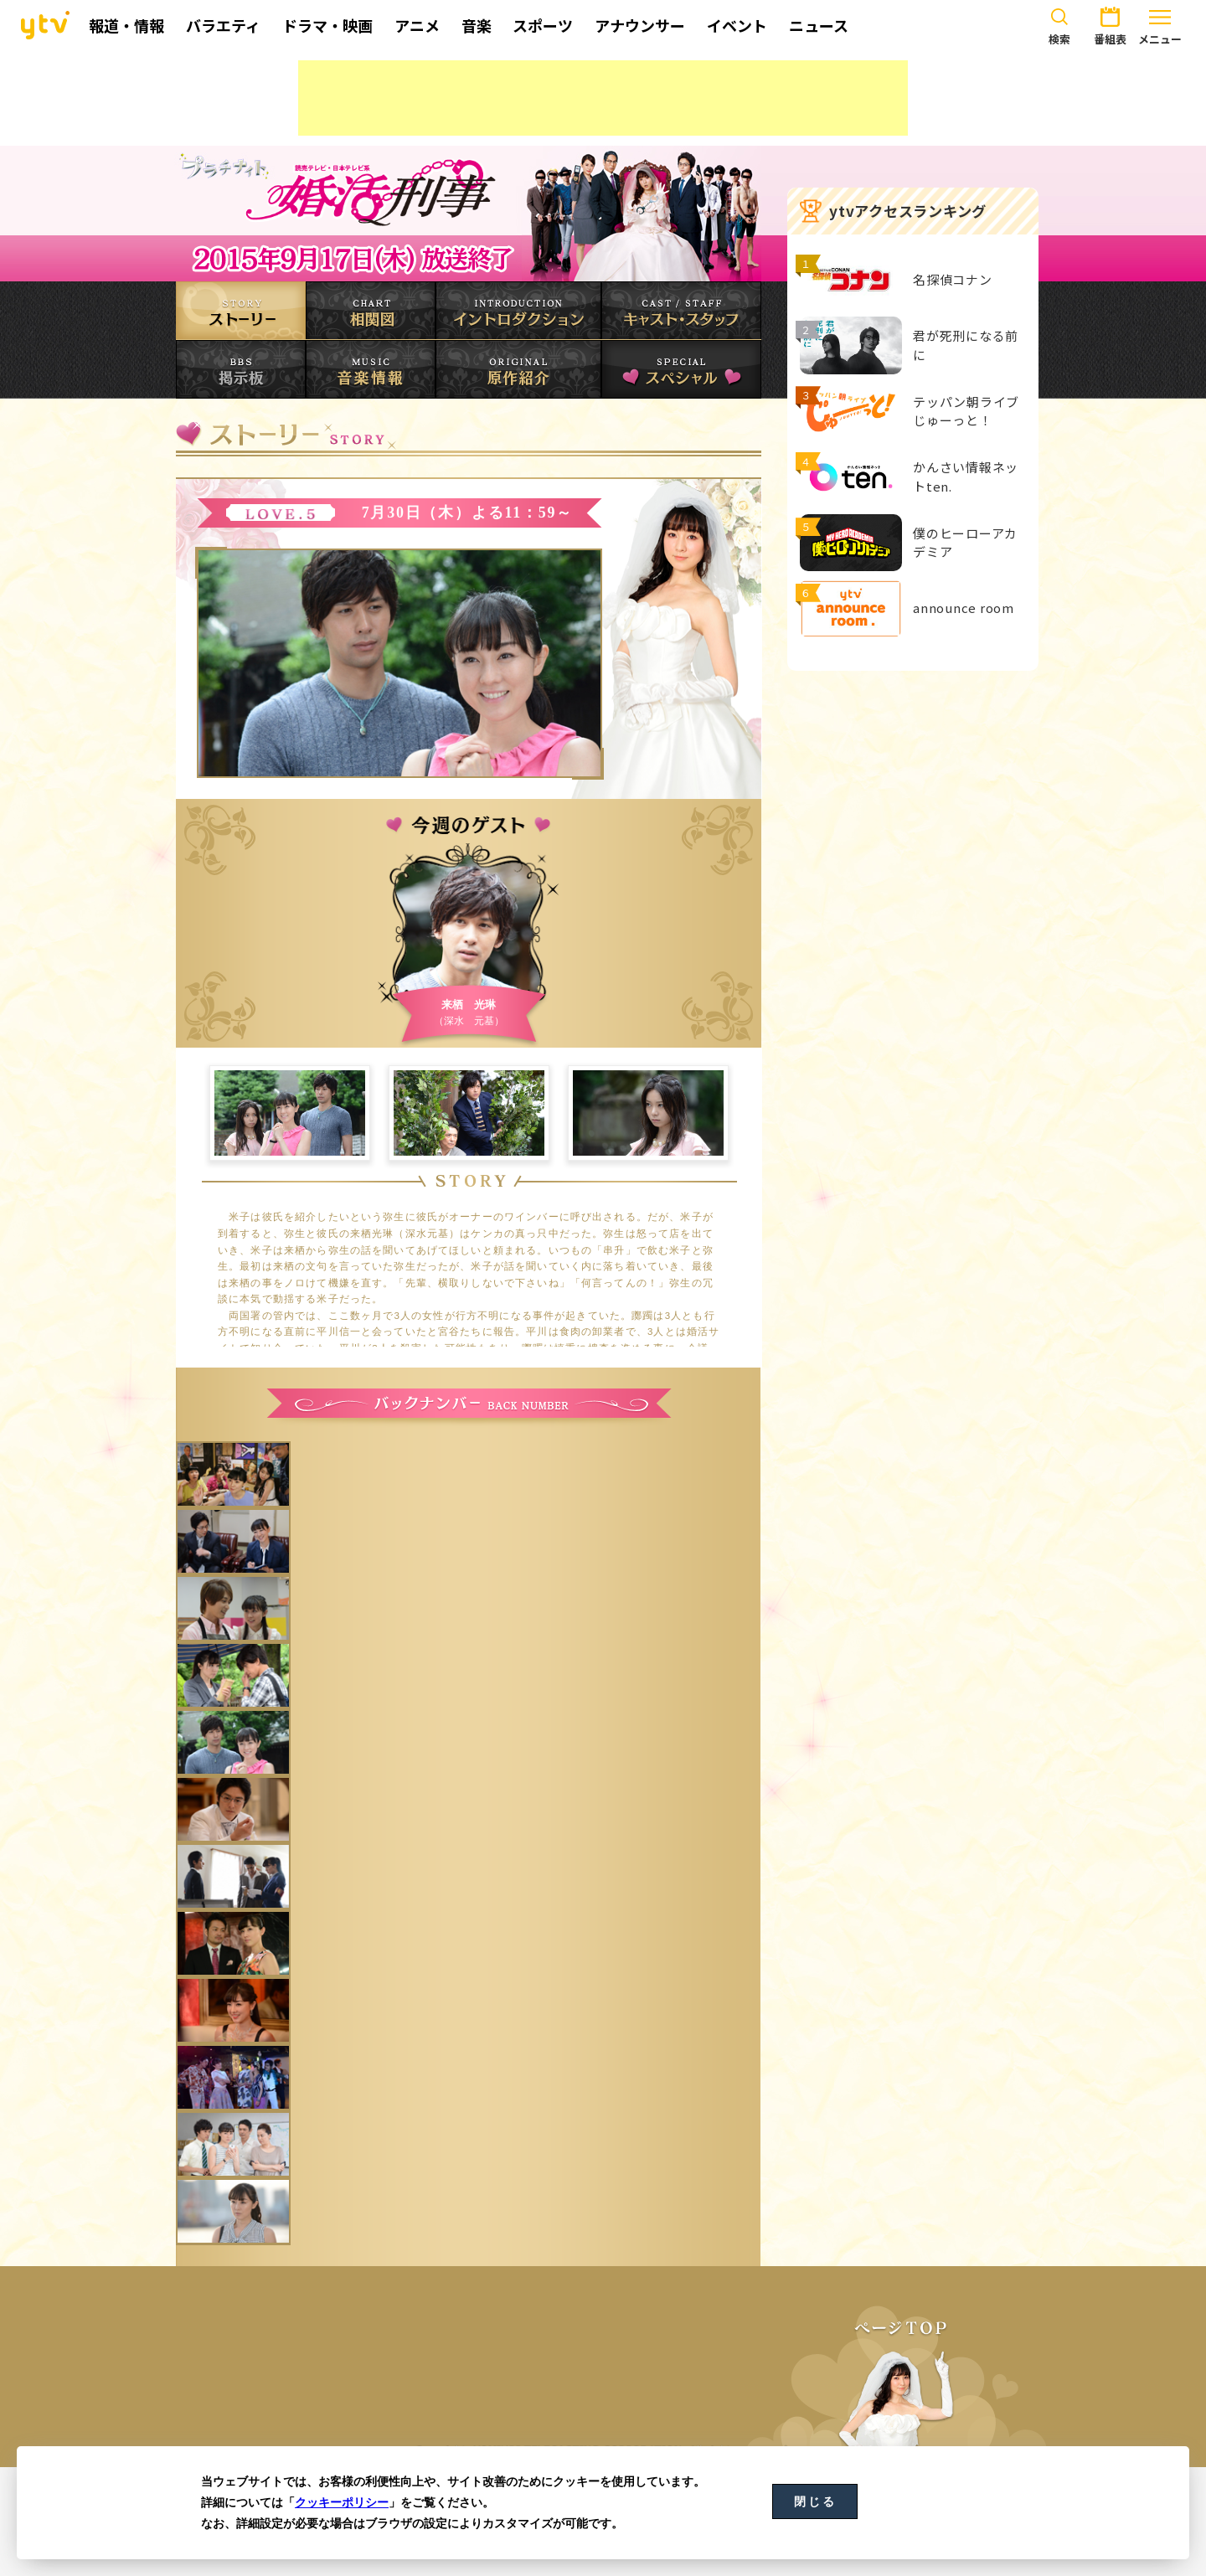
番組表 (1110, 23)
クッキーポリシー (342, 2502)
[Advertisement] (603, 98)
